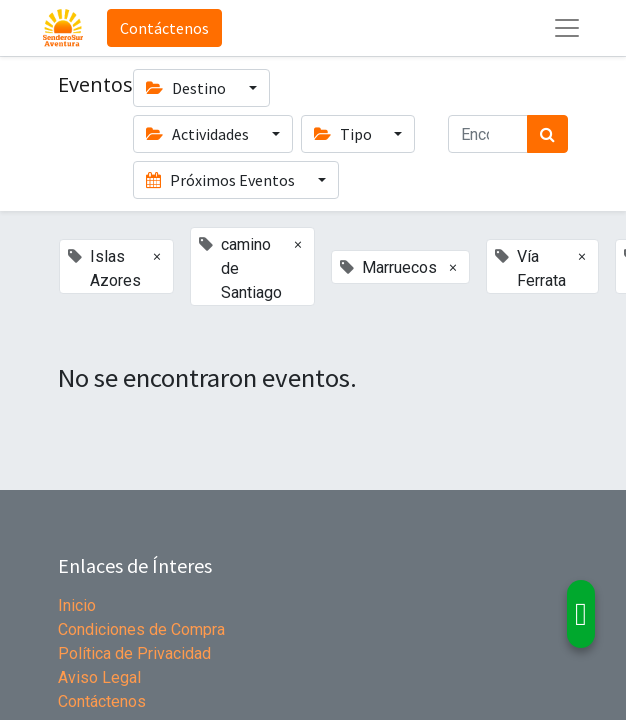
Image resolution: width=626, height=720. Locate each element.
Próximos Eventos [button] (222, 180)
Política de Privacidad (134, 653)
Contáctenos (164, 28)
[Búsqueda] (547, 134)
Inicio (77, 605)
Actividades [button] (199, 134)
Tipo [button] (344, 134)
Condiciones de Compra (141, 629)
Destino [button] (187, 88)
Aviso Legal (99, 677)
